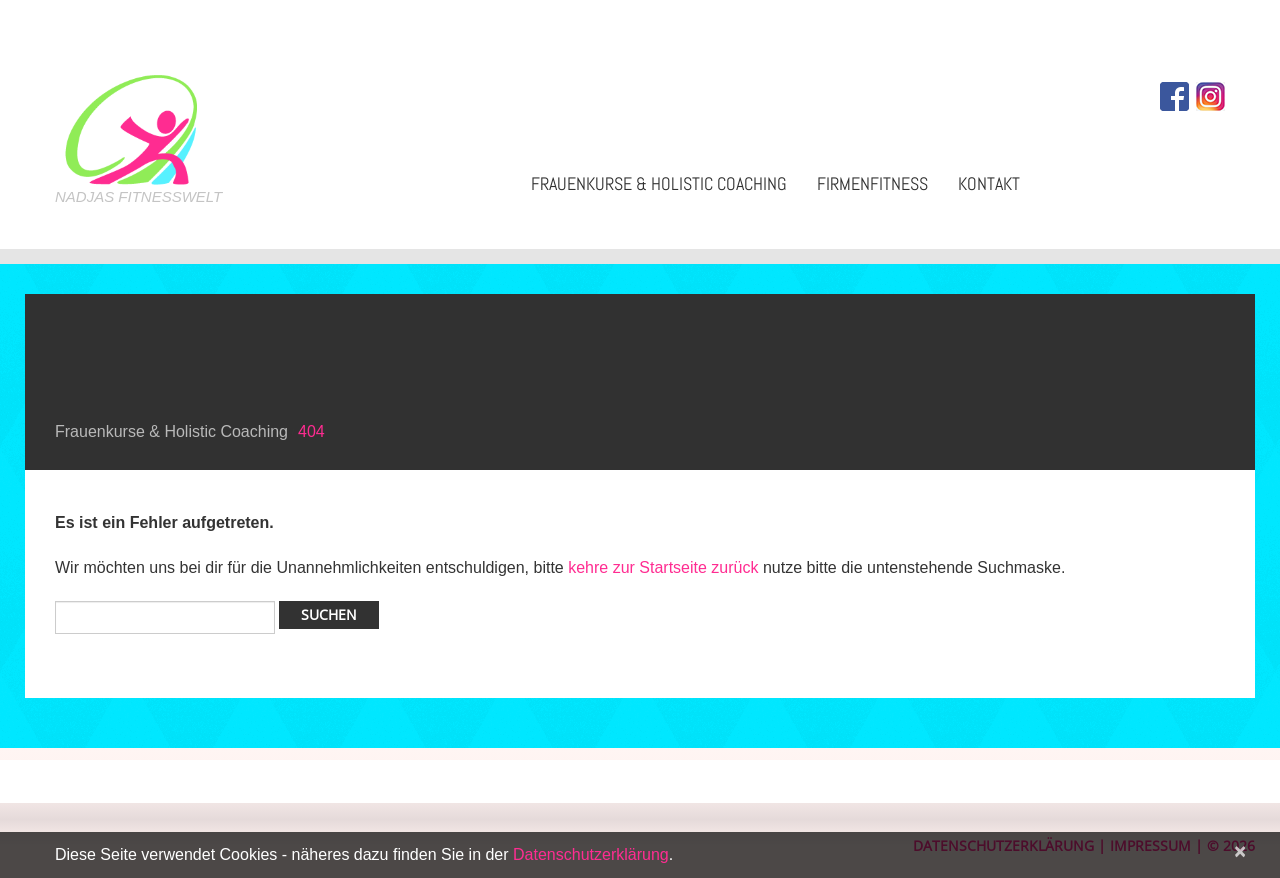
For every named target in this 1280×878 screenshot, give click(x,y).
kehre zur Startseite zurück (665, 567)
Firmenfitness (872, 183)
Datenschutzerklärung (591, 854)
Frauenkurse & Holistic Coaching (659, 183)
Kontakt (989, 183)
